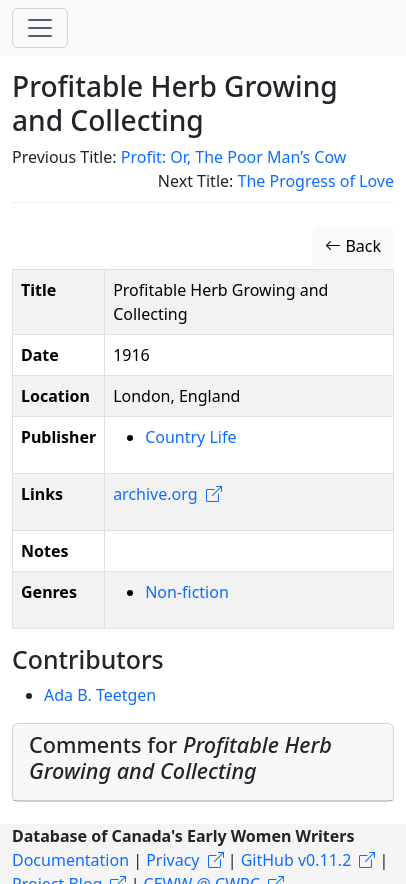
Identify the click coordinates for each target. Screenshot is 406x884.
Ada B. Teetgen (100, 695)
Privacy (172, 860)
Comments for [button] (180, 757)
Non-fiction (187, 592)
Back (353, 246)
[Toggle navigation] (40, 28)
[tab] (203, 762)
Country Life (190, 437)
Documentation (70, 860)
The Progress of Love (316, 181)
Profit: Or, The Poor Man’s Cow (234, 157)
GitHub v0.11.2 (296, 860)
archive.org (155, 494)
